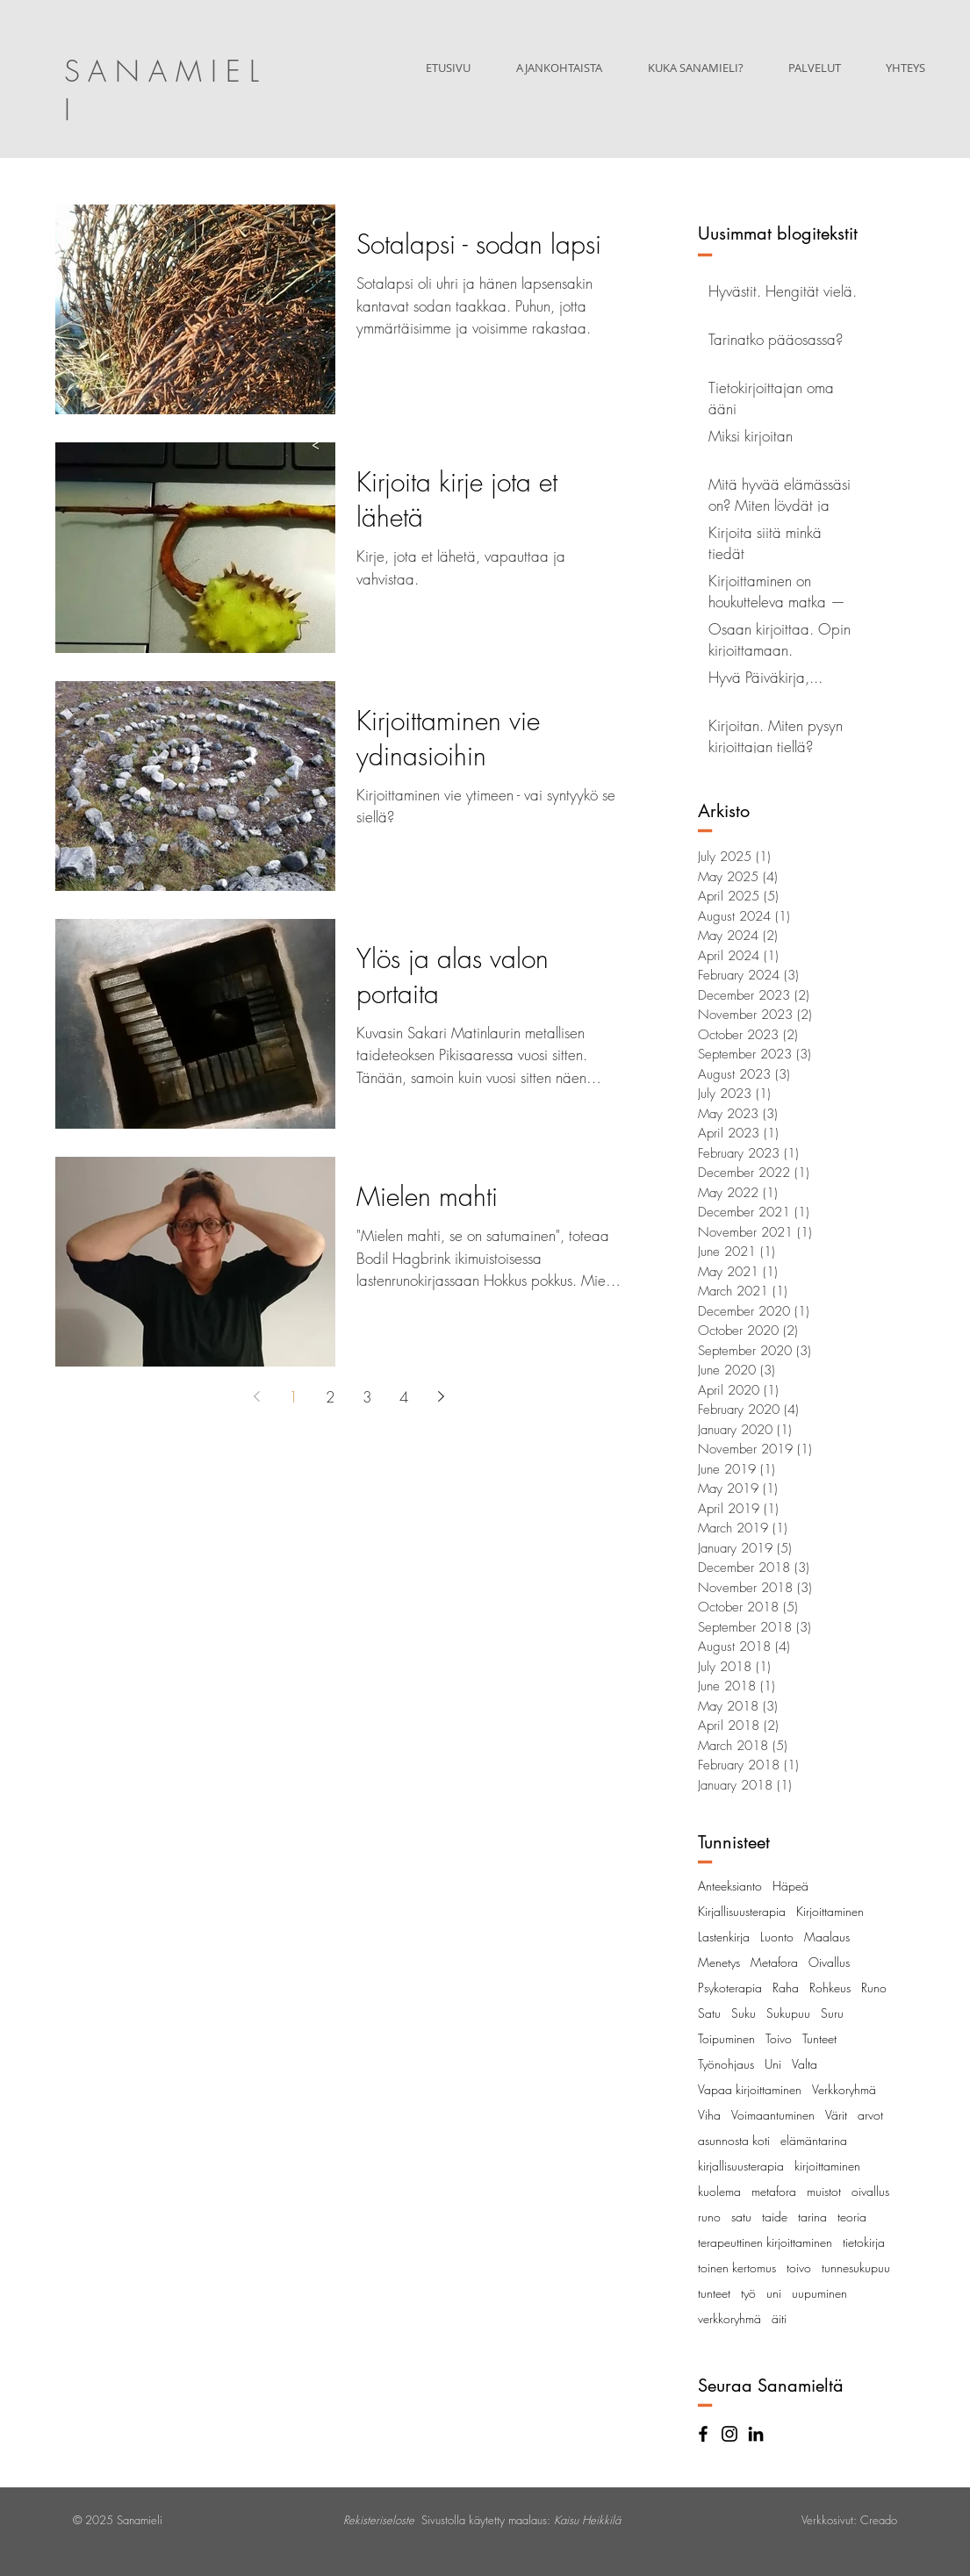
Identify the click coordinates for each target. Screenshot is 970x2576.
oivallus (870, 2191)
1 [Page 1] (293, 1397)
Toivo (778, 2038)
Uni (773, 2063)
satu (741, 2216)
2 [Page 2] (330, 1397)
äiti (779, 2318)
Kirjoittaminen (830, 1911)
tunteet (714, 2292)
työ (748, 2292)
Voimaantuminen (773, 2114)
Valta (804, 2063)
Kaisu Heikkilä (587, 2520)
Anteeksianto (730, 1885)
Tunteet (819, 2038)
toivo (799, 2267)
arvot (870, 2114)
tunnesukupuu (856, 2267)
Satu (709, 2013)
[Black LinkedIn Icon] (755, 2433)
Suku (743, 2013)
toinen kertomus (737, 2267)
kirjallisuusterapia (741, 2165)
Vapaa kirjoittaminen (749, 2089)
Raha (785, 1987)
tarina (812, 2216)
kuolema (719, 2191)
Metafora (774, 1962)
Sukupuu (788, 2013)
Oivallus (829, 1962)
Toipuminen (726, 2038)
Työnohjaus (726, 2063)
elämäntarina (813, 2140)
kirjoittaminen (827, 2165)
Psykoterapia (730, 1987)
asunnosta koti (734, 2140)
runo (709, 2216)
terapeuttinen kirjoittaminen (765, 2242)
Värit (836, 2114)
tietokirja (864, 2242)
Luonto (777, 1936)
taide (774, 2216)
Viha (709, 2114)
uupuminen (819, 2292)
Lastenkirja (724, 1936)
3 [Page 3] (367, 1397)
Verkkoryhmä (844, 2089)
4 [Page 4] (404, 1397)
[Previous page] (257, 1396)
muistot (824, 2191)
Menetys (719, 1962)
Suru (832, 2013)
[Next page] (441, 1396)
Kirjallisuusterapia (742, 1911)
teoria (851, 2216)
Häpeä (790, 1885)
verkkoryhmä (729, 2318)
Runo (874, 1987)
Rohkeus (830, 1987)
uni (773, 2292)
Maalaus (827, 1936)
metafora (773, 2191)
